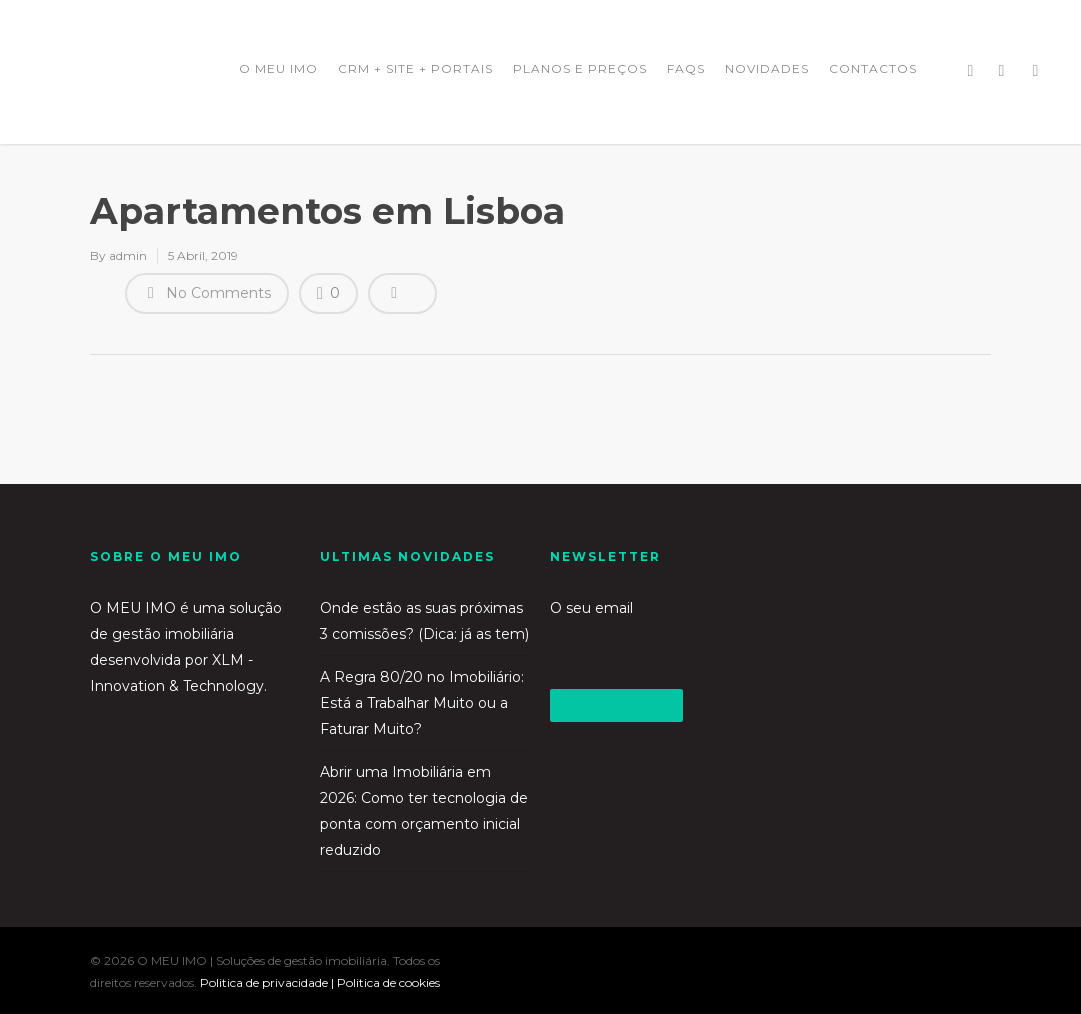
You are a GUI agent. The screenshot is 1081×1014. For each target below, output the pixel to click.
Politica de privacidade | (268, 982)
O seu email (656, 634)
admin (128, 255)
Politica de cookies (388, 982)
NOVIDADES (767, 68)
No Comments (207, 292)
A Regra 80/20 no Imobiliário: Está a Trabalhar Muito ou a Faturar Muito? (422, 703)
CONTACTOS (873, 68)
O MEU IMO (278, 68)
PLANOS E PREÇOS (580, 68)
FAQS (686, 68)
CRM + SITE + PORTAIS (415, 68)
